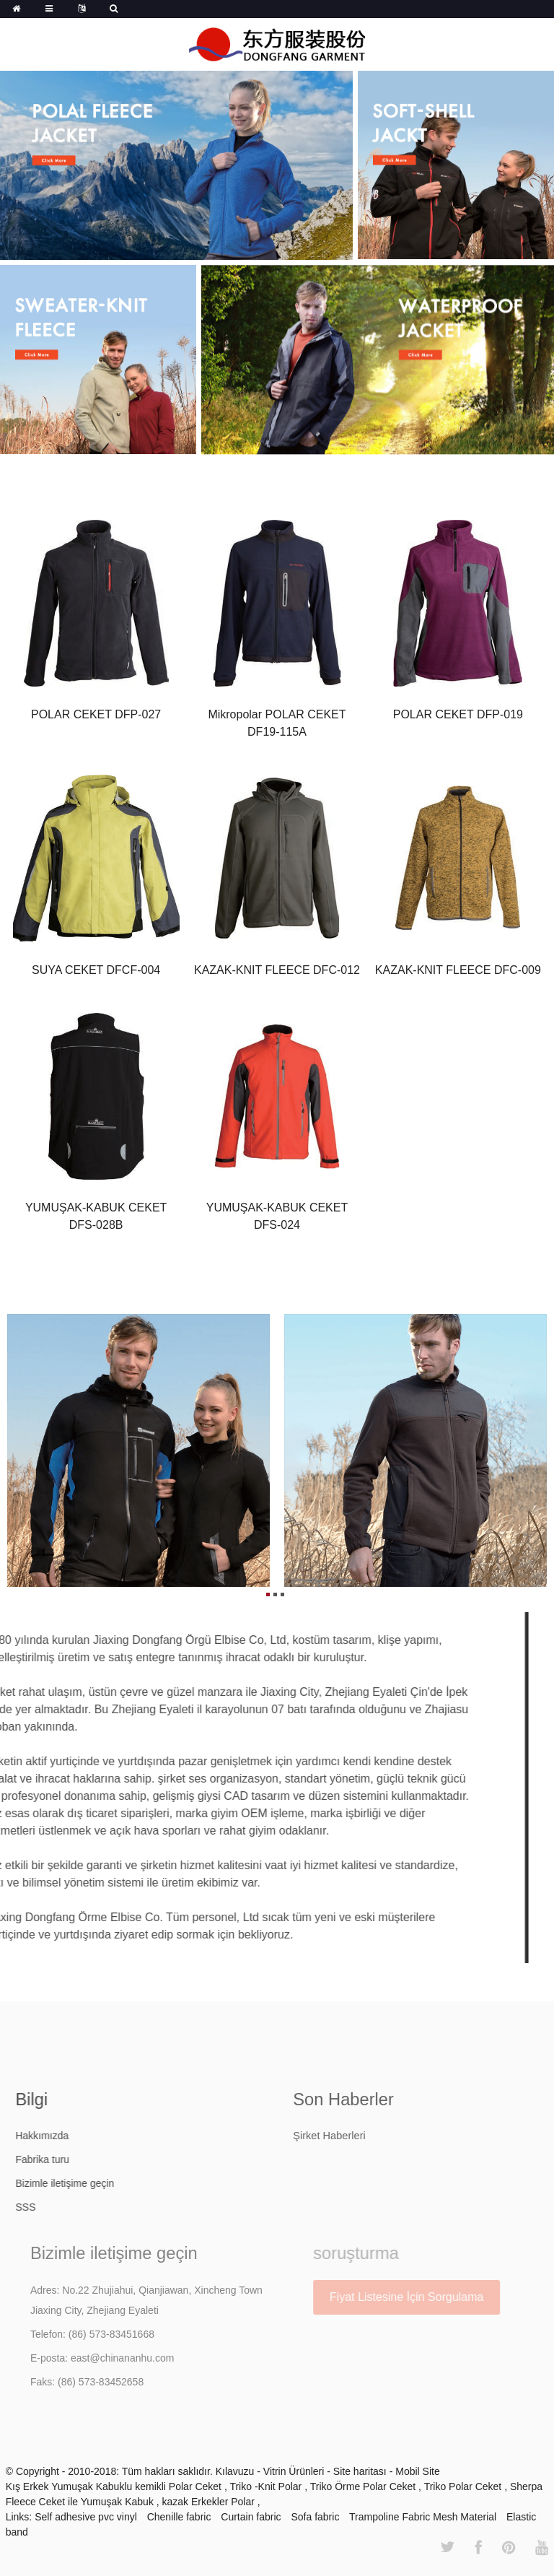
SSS (50, 2207)
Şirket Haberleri (359, 2135)
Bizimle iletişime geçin (89, 2183)
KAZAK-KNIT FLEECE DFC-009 (458, 971)
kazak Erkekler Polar (210, 2501)
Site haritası (361, 2471)
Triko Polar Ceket (464, 2486)
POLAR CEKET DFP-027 (96, 715)
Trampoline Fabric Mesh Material (422, 2517)
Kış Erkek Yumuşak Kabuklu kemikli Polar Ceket (115, 2486)
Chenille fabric (179, 2517)
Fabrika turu (67, 2159)
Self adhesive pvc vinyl (86, 2517)
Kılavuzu (237, 2471)
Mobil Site (417, 2471)
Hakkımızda (66, 2135)
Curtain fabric (251, 2517)
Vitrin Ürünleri (295, 2471)
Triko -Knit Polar (266, 2486)
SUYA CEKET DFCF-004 (96, 971)
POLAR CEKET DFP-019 (458, 715)
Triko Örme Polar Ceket (364, 2486)
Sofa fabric (315, 2517)
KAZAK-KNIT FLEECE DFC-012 (277, 971)
